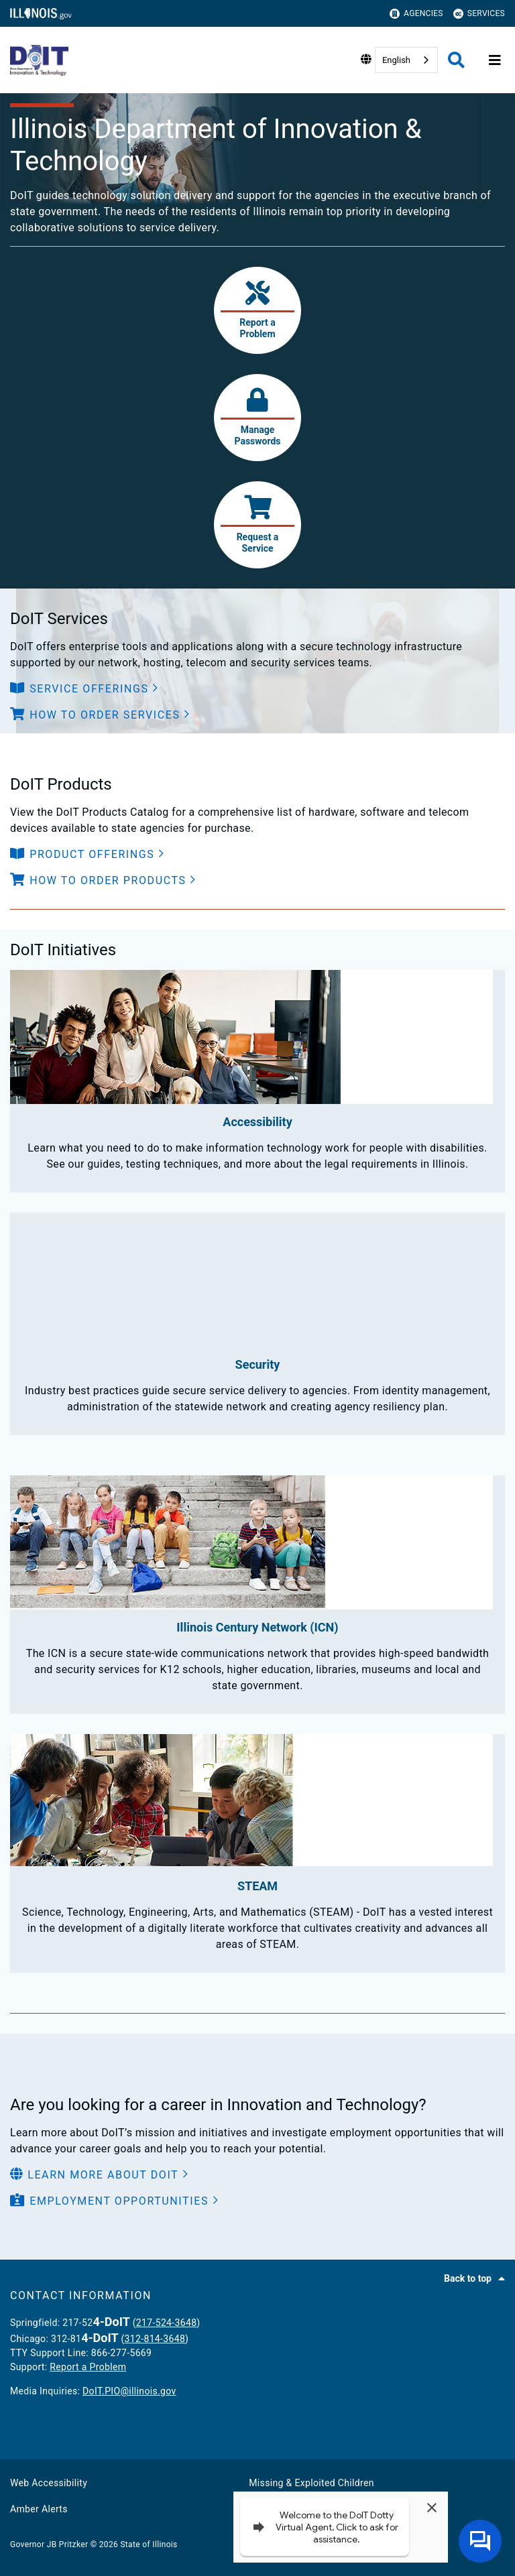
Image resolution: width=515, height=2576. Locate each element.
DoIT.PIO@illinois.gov (129, 2391)
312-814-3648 (155, 2338)
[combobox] (406, 60)
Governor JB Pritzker (49, 2544)
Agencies (416, 14)
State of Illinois (148, 2544)
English (396, 60)
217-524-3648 (166, 2322)
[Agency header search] (456, 60)
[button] (84, 689)
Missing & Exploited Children (311, 2482)
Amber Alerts (39, 2509)
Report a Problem (88, 2367)
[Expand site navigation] (495, 60)
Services (479, 14)
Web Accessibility (48, 2482)
